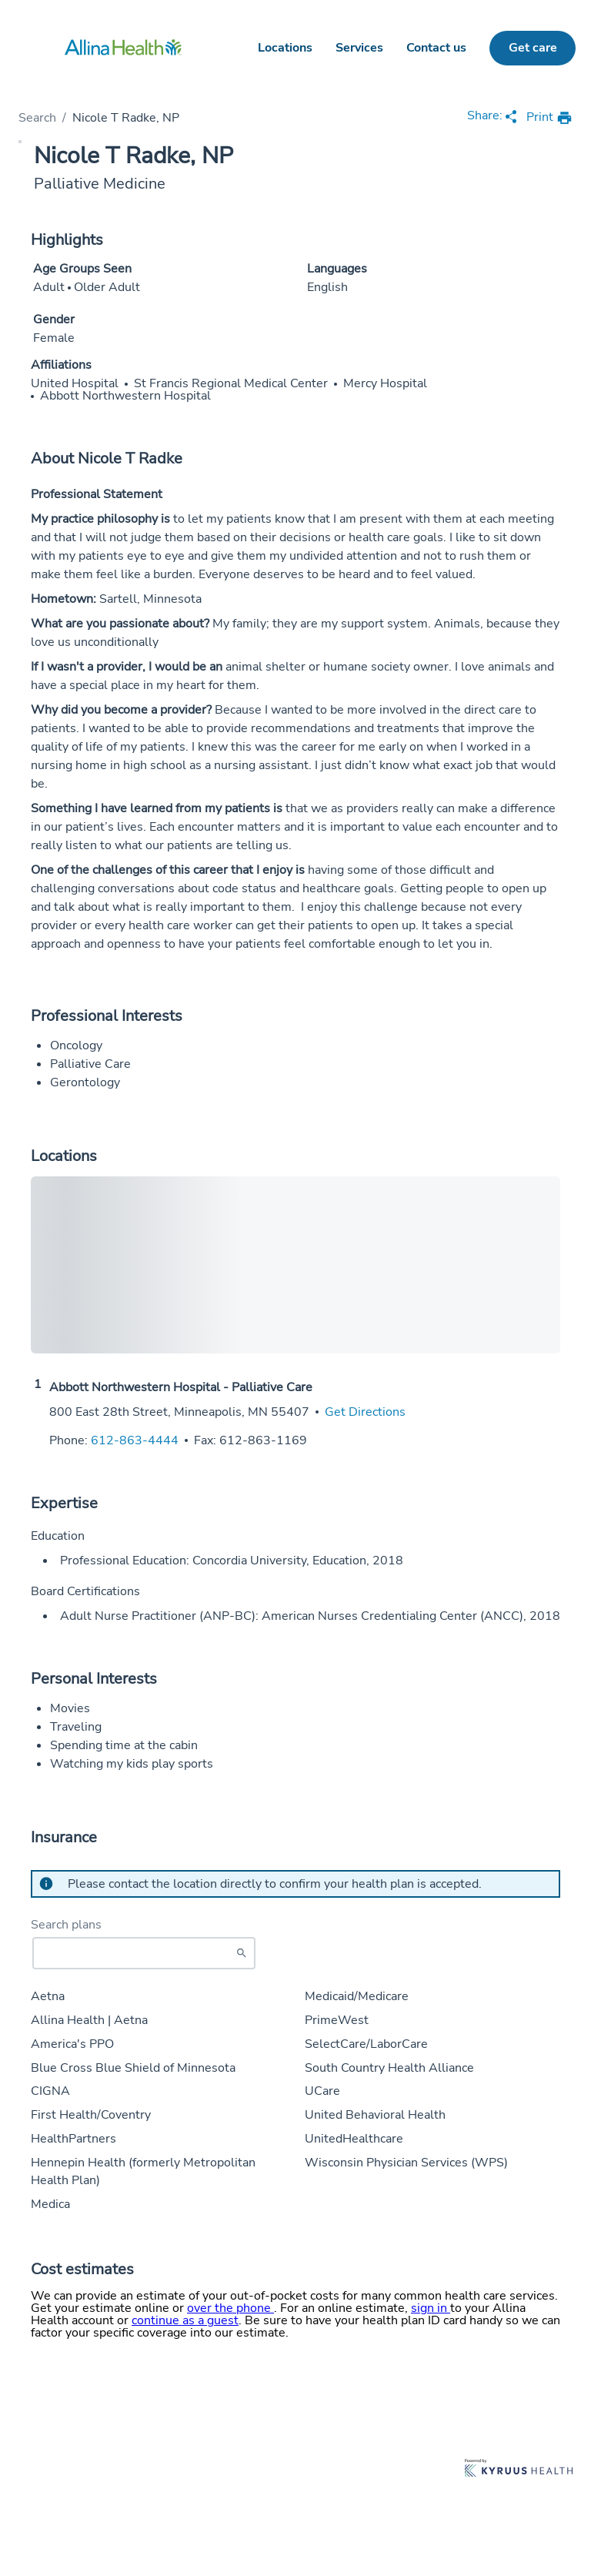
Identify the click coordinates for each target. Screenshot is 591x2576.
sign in (430, 2308)
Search (37, 117)
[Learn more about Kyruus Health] (519, 2469)
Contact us (436, 47)
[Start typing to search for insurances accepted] (143, 1953)
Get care (533, 47)
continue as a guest (185, 2320)
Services (359, 47)
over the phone (230, 2308)
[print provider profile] (549, 118)
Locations (285, 47)
